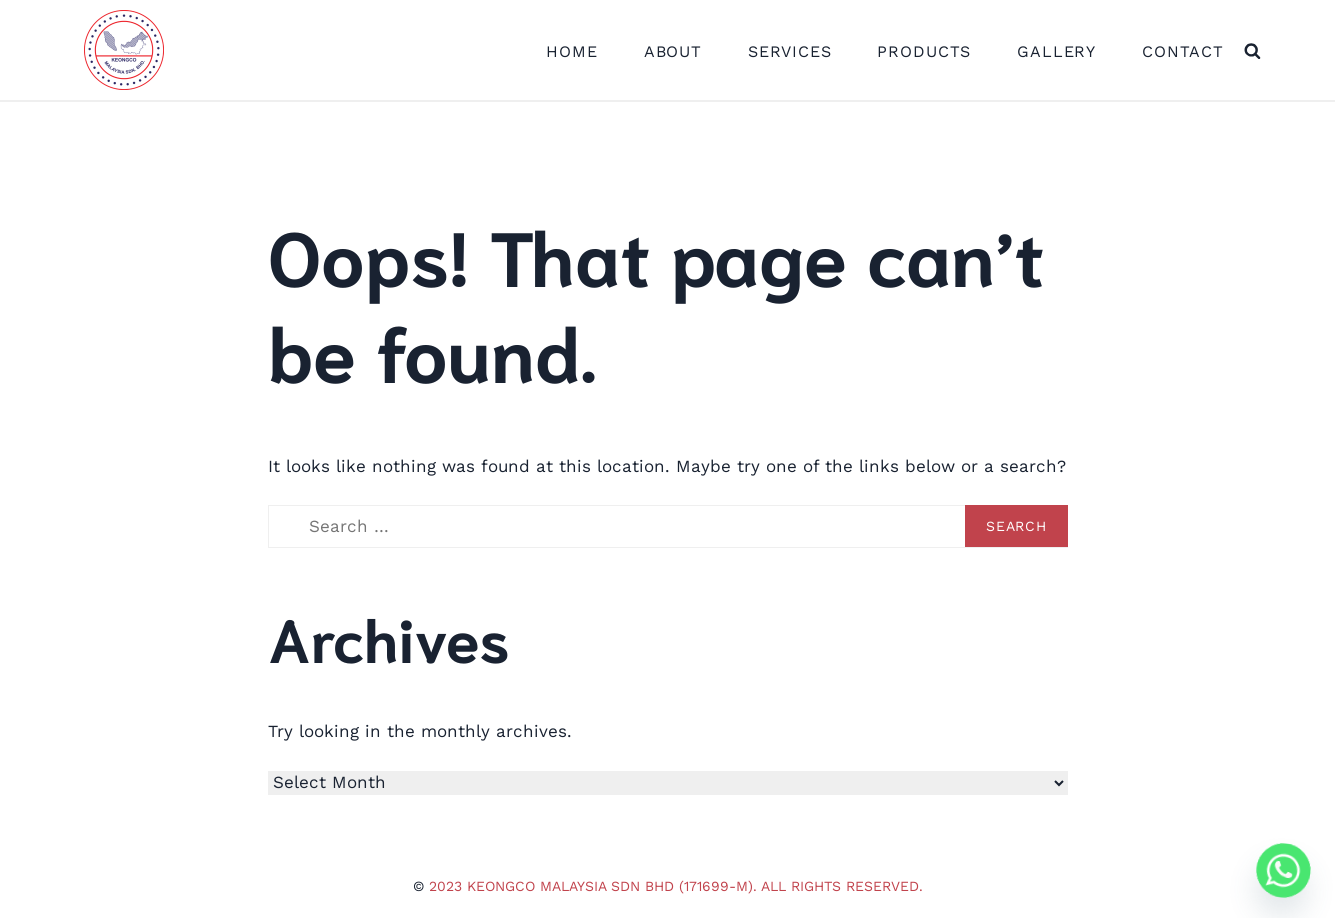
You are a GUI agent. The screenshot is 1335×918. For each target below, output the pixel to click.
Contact (1183, 51)
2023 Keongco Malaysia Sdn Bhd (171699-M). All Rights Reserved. (676, 886)
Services (790, 51)
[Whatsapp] (1283, 870)
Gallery (1056, 51)
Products (924, 51)
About (673, 51)
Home (571, 51)
